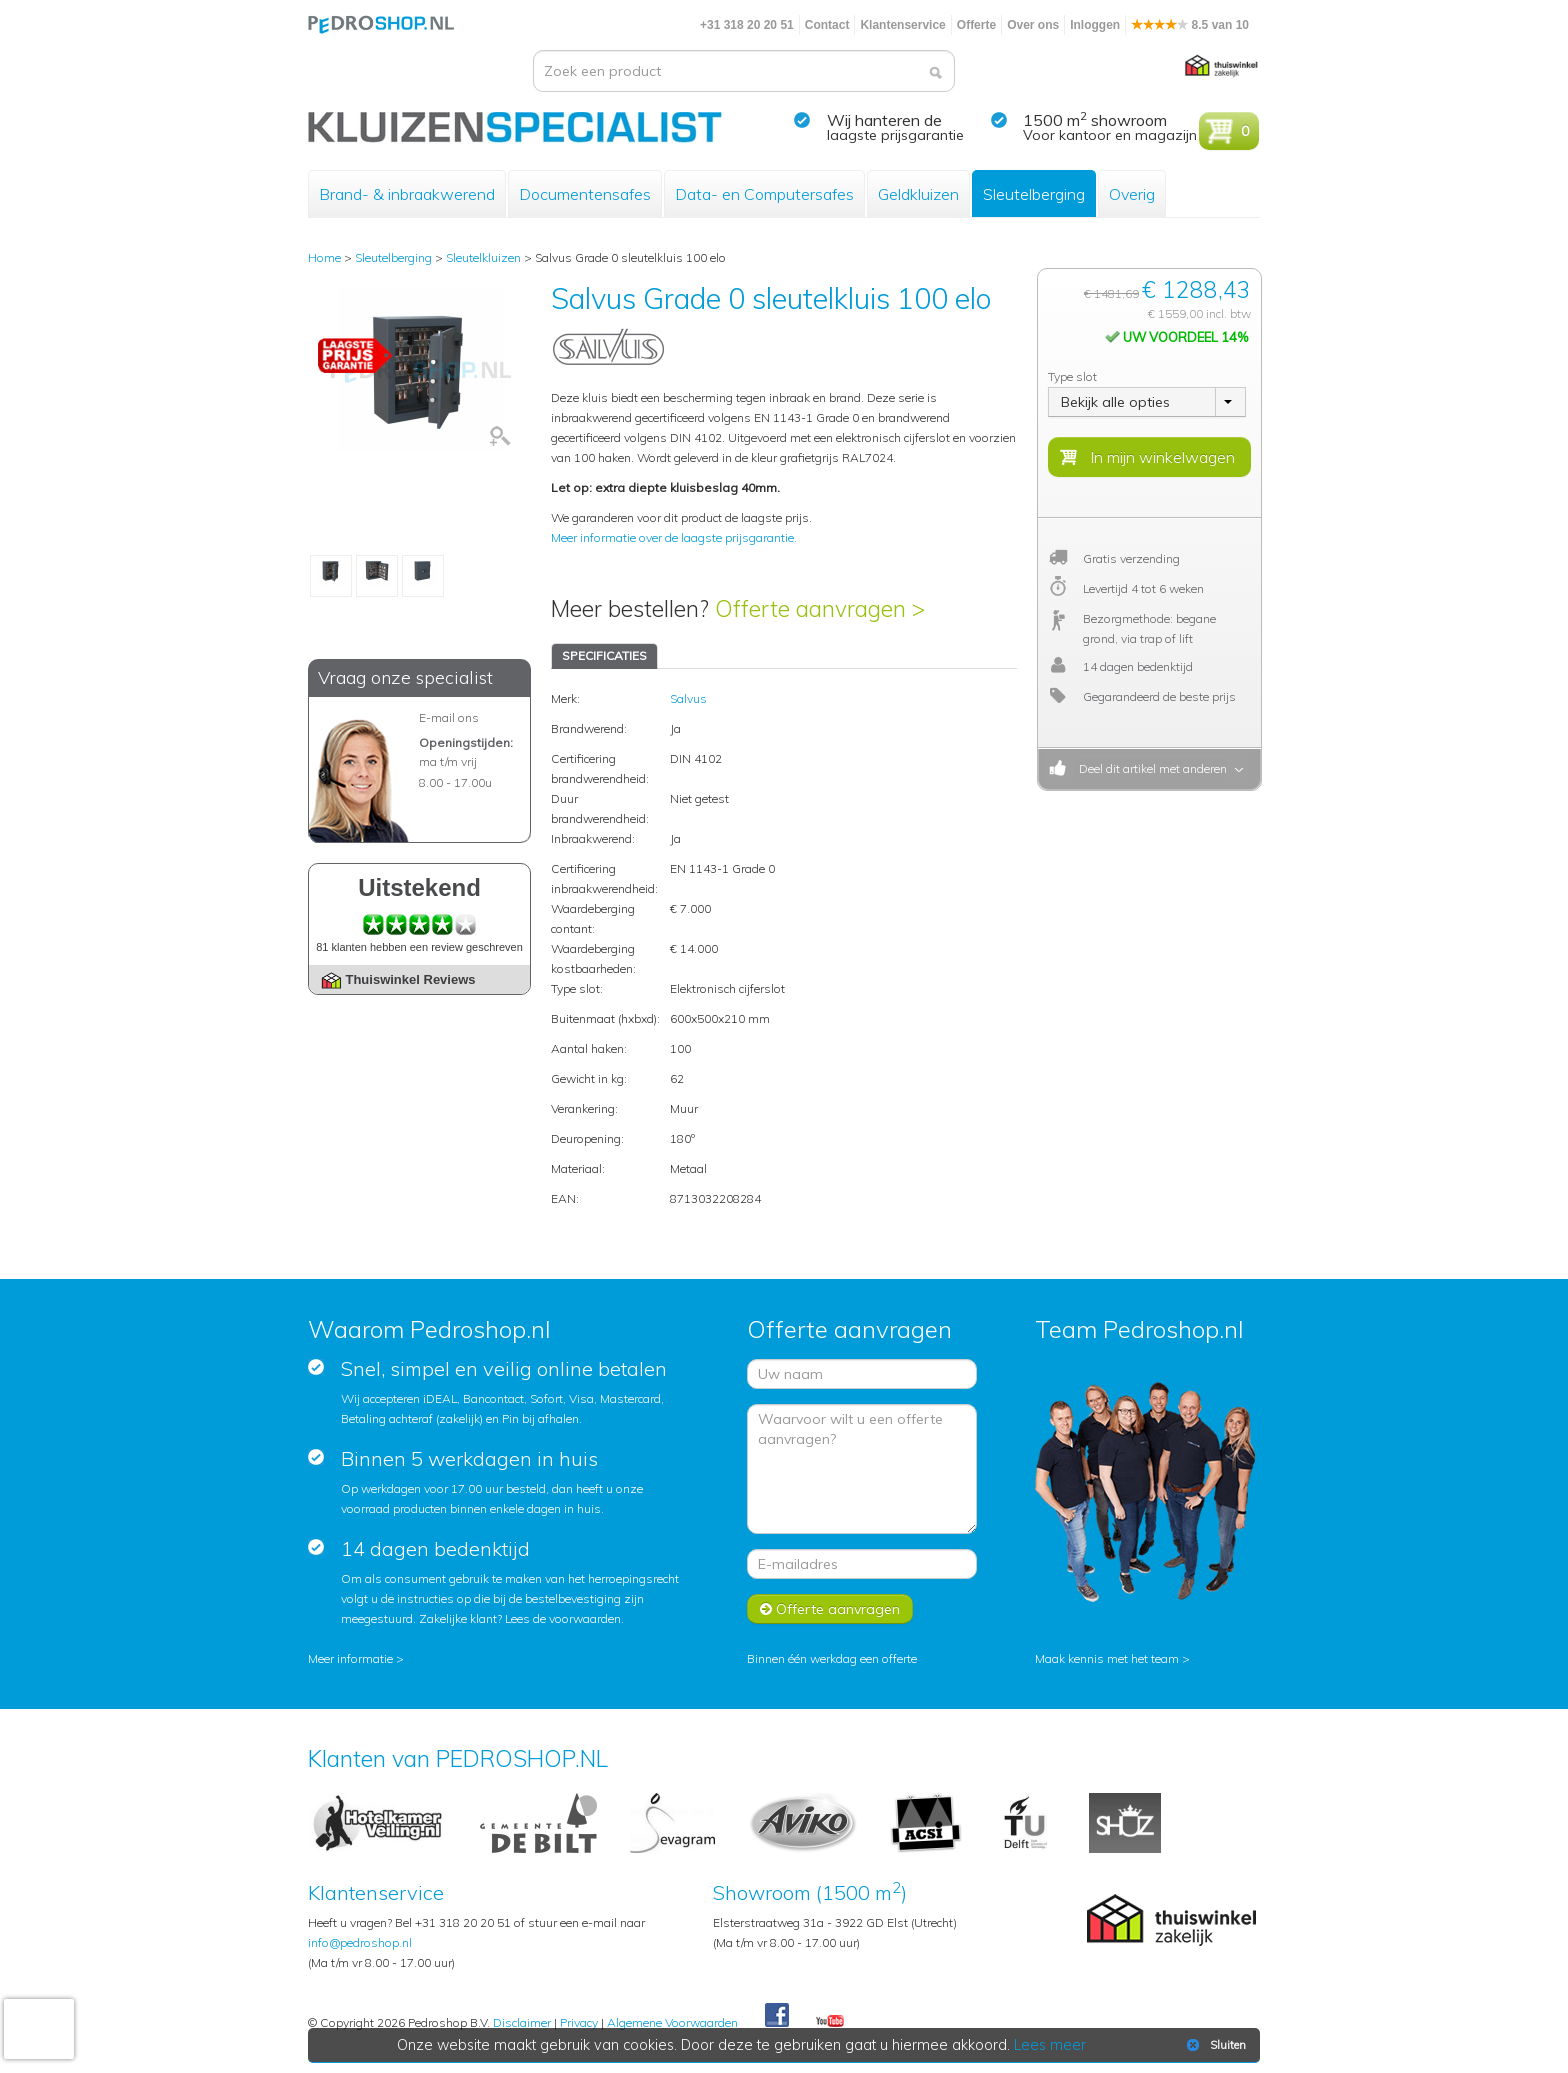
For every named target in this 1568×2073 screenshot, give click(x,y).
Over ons (1033, 25)
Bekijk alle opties (1115, 402)
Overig (1132, 194)
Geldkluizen (918, 194)
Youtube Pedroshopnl (830, 2022)
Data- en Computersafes (764, 194)
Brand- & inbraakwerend (407, 194)
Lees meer (1051, 2045)
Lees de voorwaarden (563, 1618)
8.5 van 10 (1190, 25)
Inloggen (1095, 25)
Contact (827, 25)
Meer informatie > (356, 1658)
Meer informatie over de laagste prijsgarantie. (674, 537)
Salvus (688, 698)
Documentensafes (585, 194)
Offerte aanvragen (830, 1609)
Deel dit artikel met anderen (1150, 768)
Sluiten (1214, 2045)
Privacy (579, 2022)
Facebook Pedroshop (777, 2016)
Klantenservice (902, 25)
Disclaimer (522, 2022)
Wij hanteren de (884, 120)
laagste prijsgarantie (895, 135)
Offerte (976, 25)
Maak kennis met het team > (1112, 1658)
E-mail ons (449, 717)
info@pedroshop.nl (360, 1942)
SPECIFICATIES (604, 655)
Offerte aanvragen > (820, 608)
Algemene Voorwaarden (672, 2022)
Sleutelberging (1034, 194)
